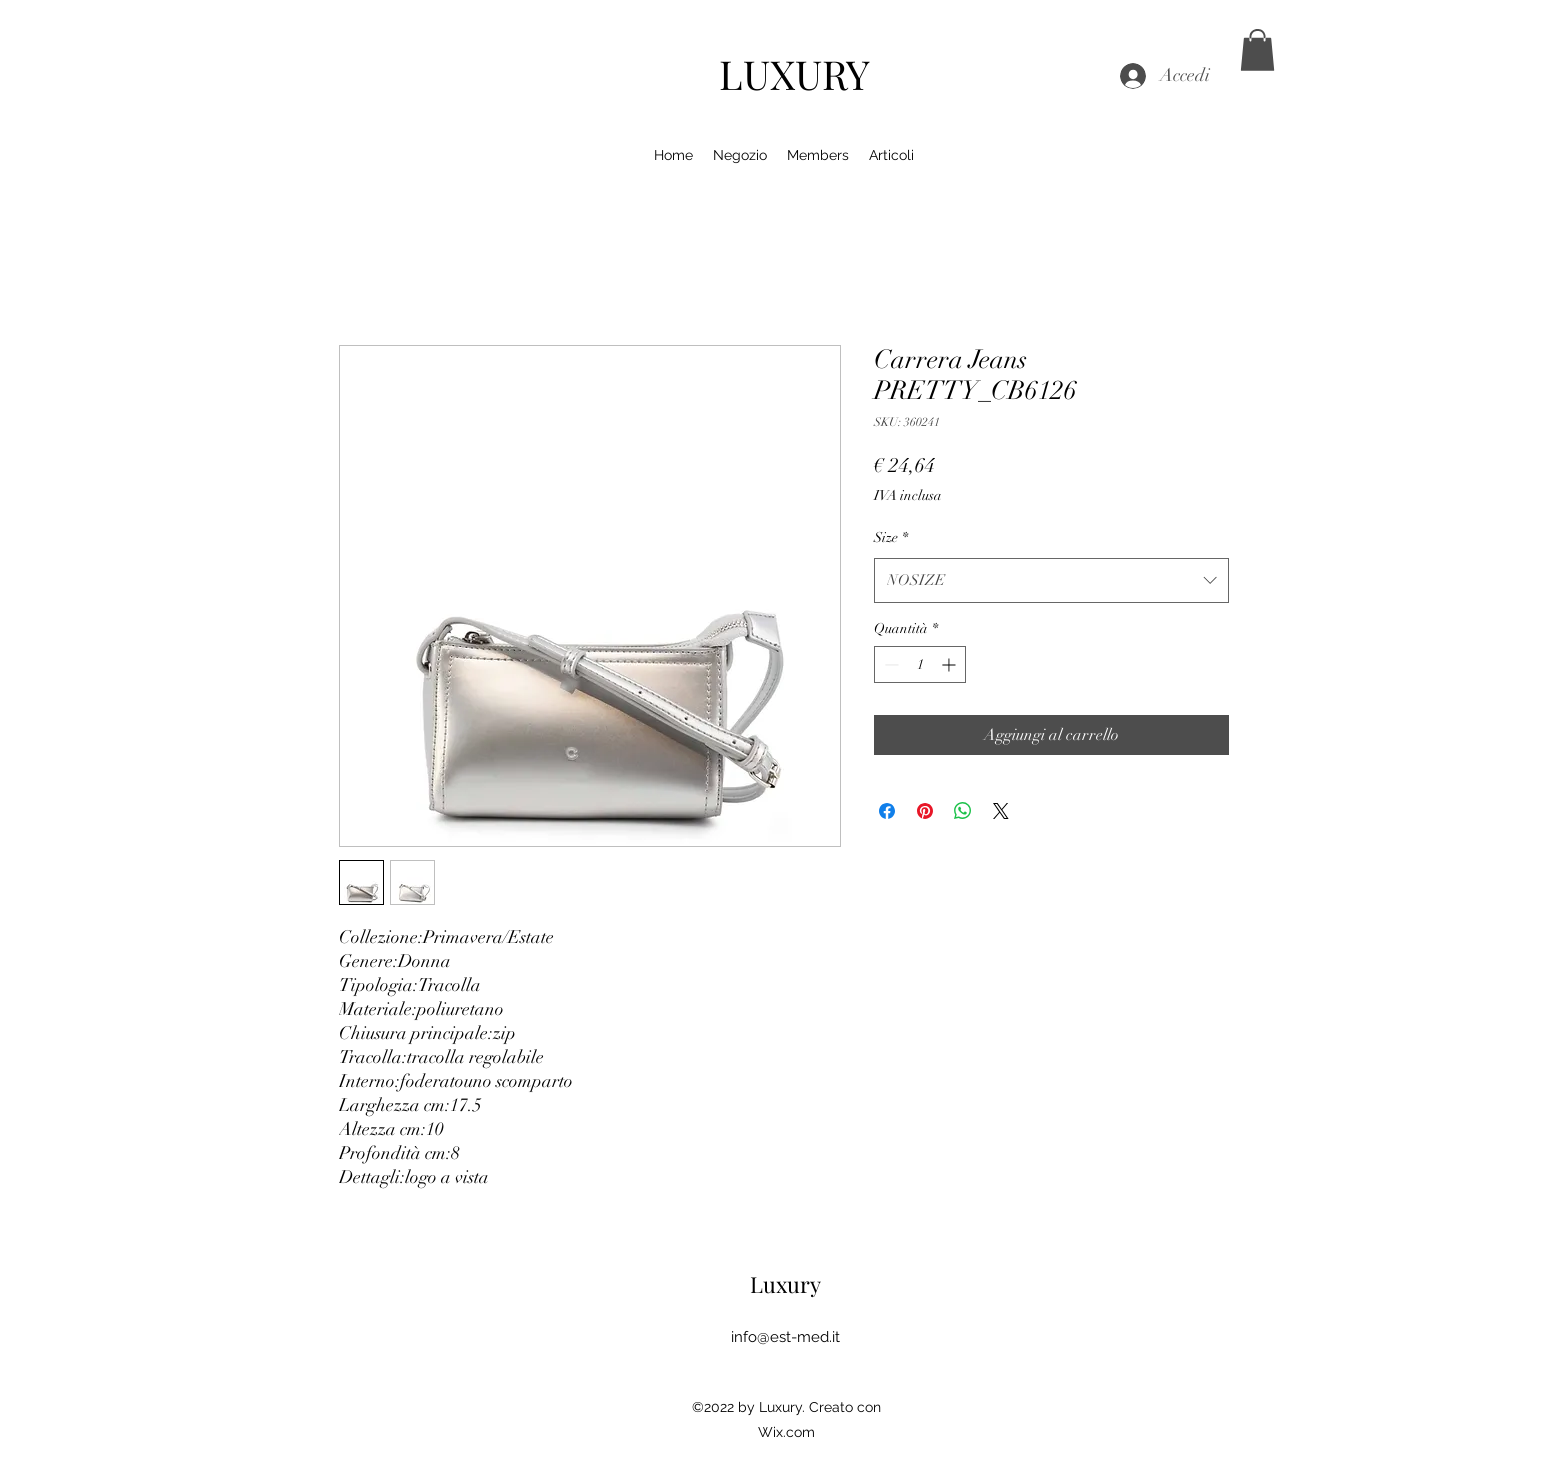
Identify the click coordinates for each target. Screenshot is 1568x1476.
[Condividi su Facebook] (887, 811)
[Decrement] (889, 664)
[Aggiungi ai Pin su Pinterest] (925, 811)
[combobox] (1051, 580)
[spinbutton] (920, 664)
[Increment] (950, 664)
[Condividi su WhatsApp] (963, 811)
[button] (1257, 50)
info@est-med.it (785, 1337)
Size (891, 537)
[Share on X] (1001, 811)
